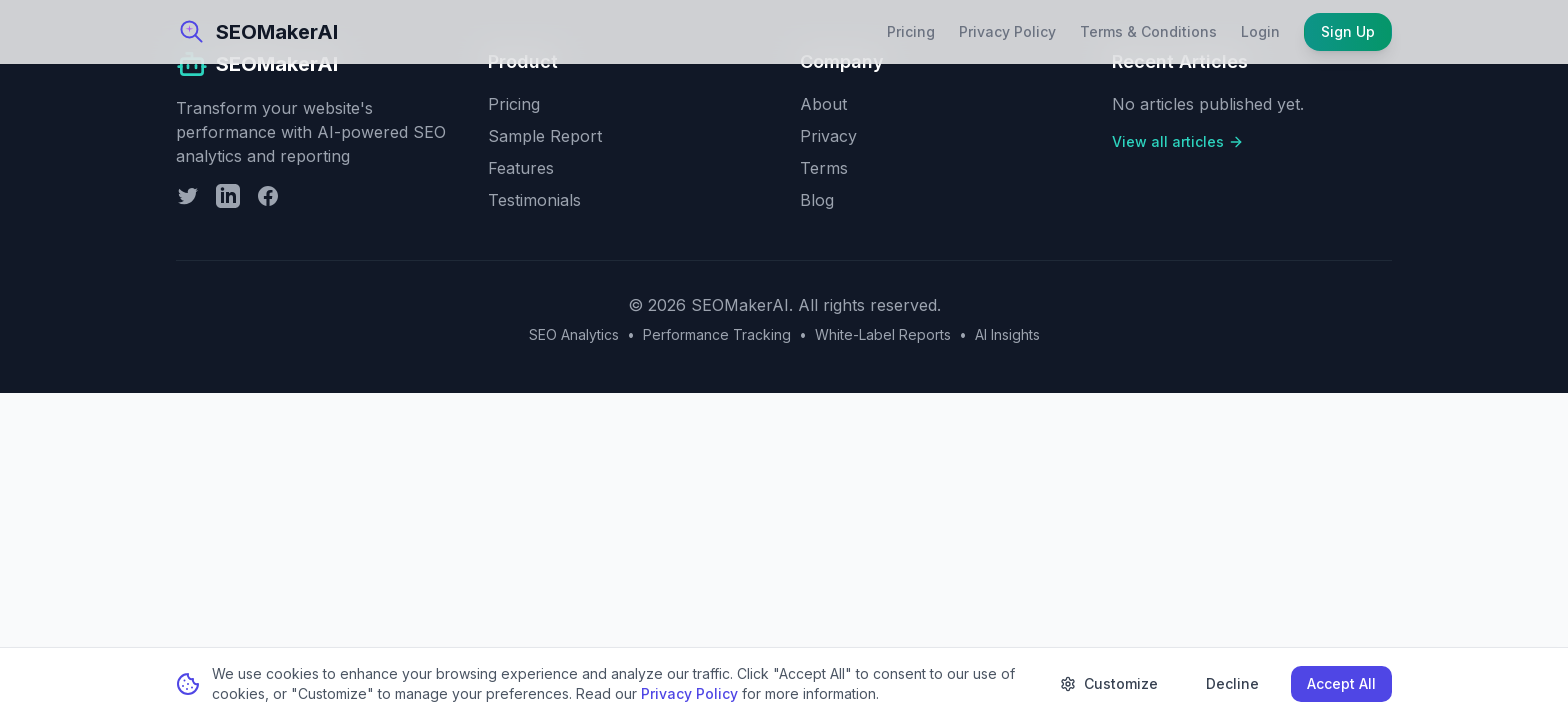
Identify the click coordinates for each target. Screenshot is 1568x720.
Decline (1232, 683)
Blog (817, 200)
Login (1260, 31)
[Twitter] (188, 196)
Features (521, 168)
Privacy (828, 136)
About (823, 104)
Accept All (1341, 683)
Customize (1109, 683)
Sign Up (1348, 31)
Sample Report (545, 136)
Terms (824, 168)
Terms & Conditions (1148, 31)
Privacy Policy (1007, 31)
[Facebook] (268, 196)
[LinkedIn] (228, 196)
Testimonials (534, 200)
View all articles (1178, 141)
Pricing (911, 31)
